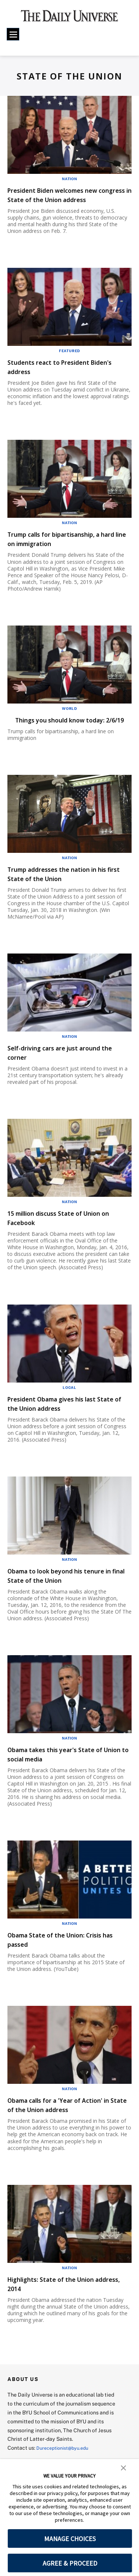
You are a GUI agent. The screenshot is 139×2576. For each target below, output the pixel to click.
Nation (69, 178)
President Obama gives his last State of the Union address (64, 1422)
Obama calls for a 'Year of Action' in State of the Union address (68, 2123)
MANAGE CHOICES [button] (70, 2538)
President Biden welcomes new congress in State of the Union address (65, 199)
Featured (69, 360)
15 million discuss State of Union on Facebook (67, 1236)
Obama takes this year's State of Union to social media (67, 1772)
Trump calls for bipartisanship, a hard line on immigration (67, 548)
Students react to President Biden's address (58, 376)
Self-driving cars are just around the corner (66, 1071)
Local (69, 1406)
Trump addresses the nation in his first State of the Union (64, 892)
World (69, 717)
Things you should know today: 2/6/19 (65, 733)
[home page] (69, 18)
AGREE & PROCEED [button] (70, 2563)
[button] (123, 2467)
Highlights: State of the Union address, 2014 (62, 2302)
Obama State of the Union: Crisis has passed (67, 1958)
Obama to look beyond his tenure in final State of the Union (68, 1594)
